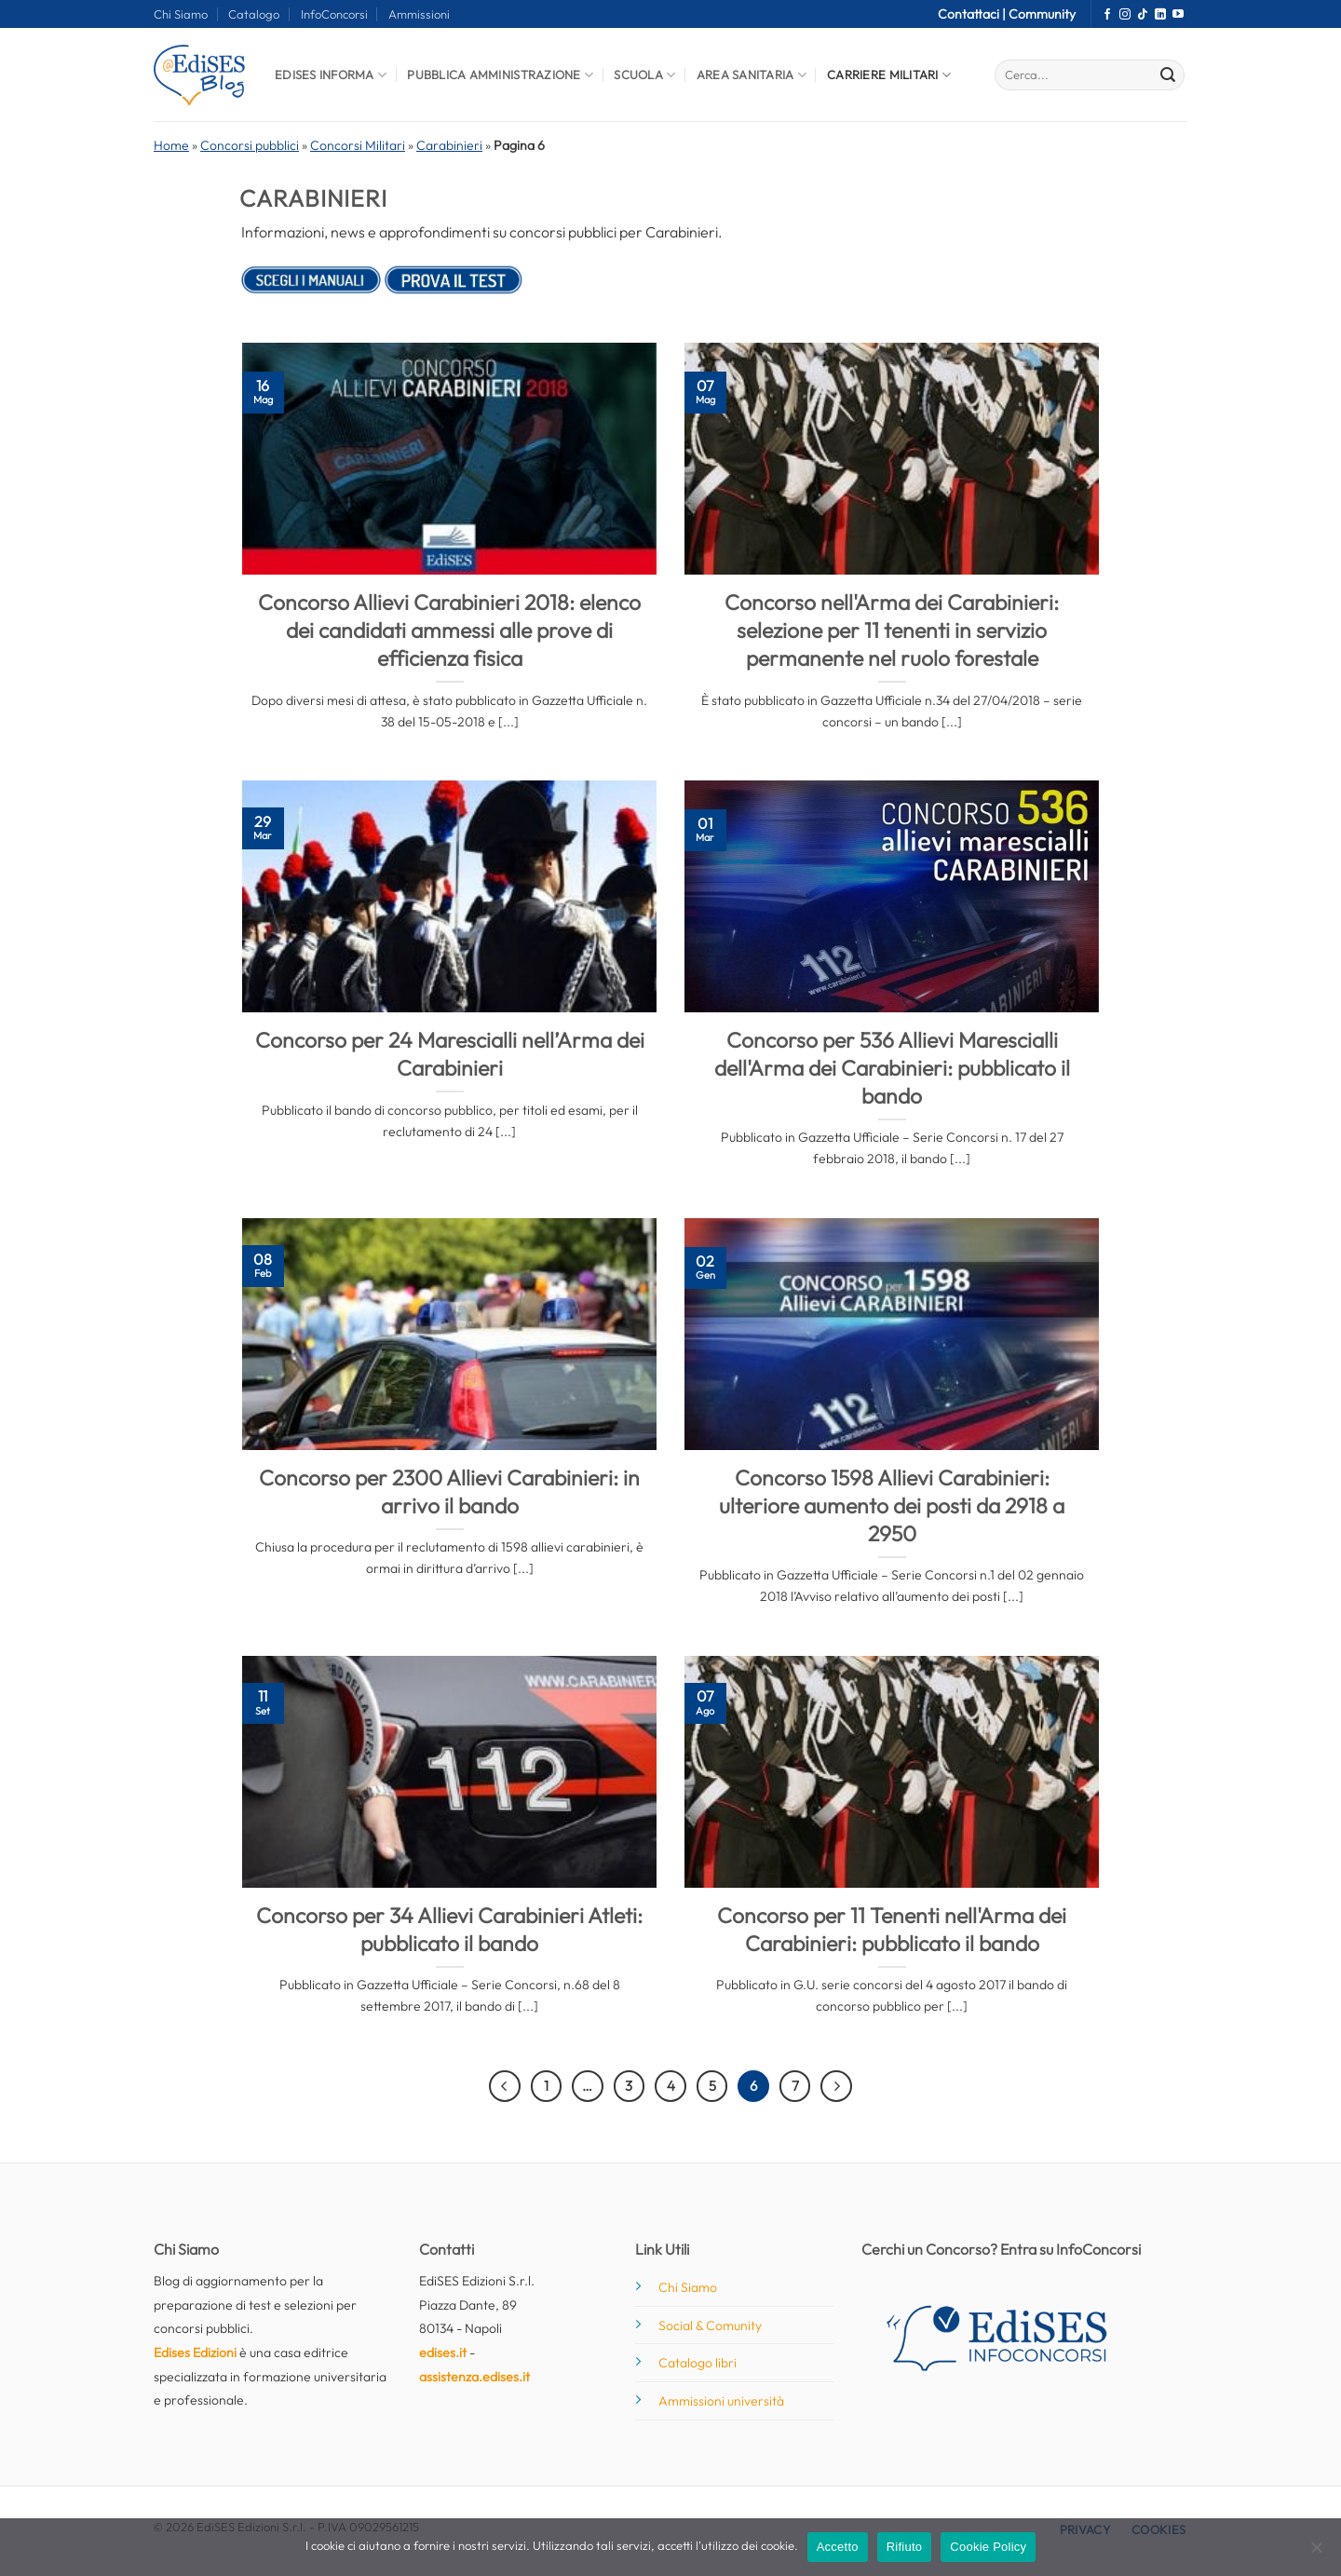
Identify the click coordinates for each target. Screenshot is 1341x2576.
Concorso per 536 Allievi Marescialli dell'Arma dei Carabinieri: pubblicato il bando (892, 1067)
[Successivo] (836, 2086)
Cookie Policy (988, 2547)
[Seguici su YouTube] (1178, 14)
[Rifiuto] (1316, 2553)
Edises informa (330, 75)
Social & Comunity (710, 2325)
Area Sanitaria (751, 75)
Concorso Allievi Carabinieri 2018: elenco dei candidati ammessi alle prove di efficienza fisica (449, 630)
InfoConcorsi (334, 14)
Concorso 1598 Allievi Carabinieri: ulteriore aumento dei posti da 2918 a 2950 (891, 1505)
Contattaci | (973, 14)
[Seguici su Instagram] (1125, 14)
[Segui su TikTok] (1142, 14)
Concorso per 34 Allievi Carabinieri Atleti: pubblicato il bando (449, 1929)
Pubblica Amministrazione (500, 75)
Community (1042, 14)
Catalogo (253, 14)
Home (171, 145)
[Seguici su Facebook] (1107, 14)
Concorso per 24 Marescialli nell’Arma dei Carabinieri (449, 1053)
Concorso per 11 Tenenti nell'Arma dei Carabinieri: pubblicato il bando (891, 1929)
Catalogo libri (697, 2362)
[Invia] (1168, 75)
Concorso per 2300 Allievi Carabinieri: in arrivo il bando (449, 1491)
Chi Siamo (181, 14)
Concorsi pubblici (249, 145)
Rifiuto (905, 2547)
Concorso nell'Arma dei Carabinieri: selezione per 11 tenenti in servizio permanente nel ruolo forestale (892, 630)
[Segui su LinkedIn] (1160, 14)
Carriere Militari (889, 75)
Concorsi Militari (357, 145)
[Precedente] (505, 2086)
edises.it (443, 2352)
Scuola (644, 75)
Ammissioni (419, 14)
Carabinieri (449, 145)
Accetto (838, 2547)
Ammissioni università (721, 2401)
